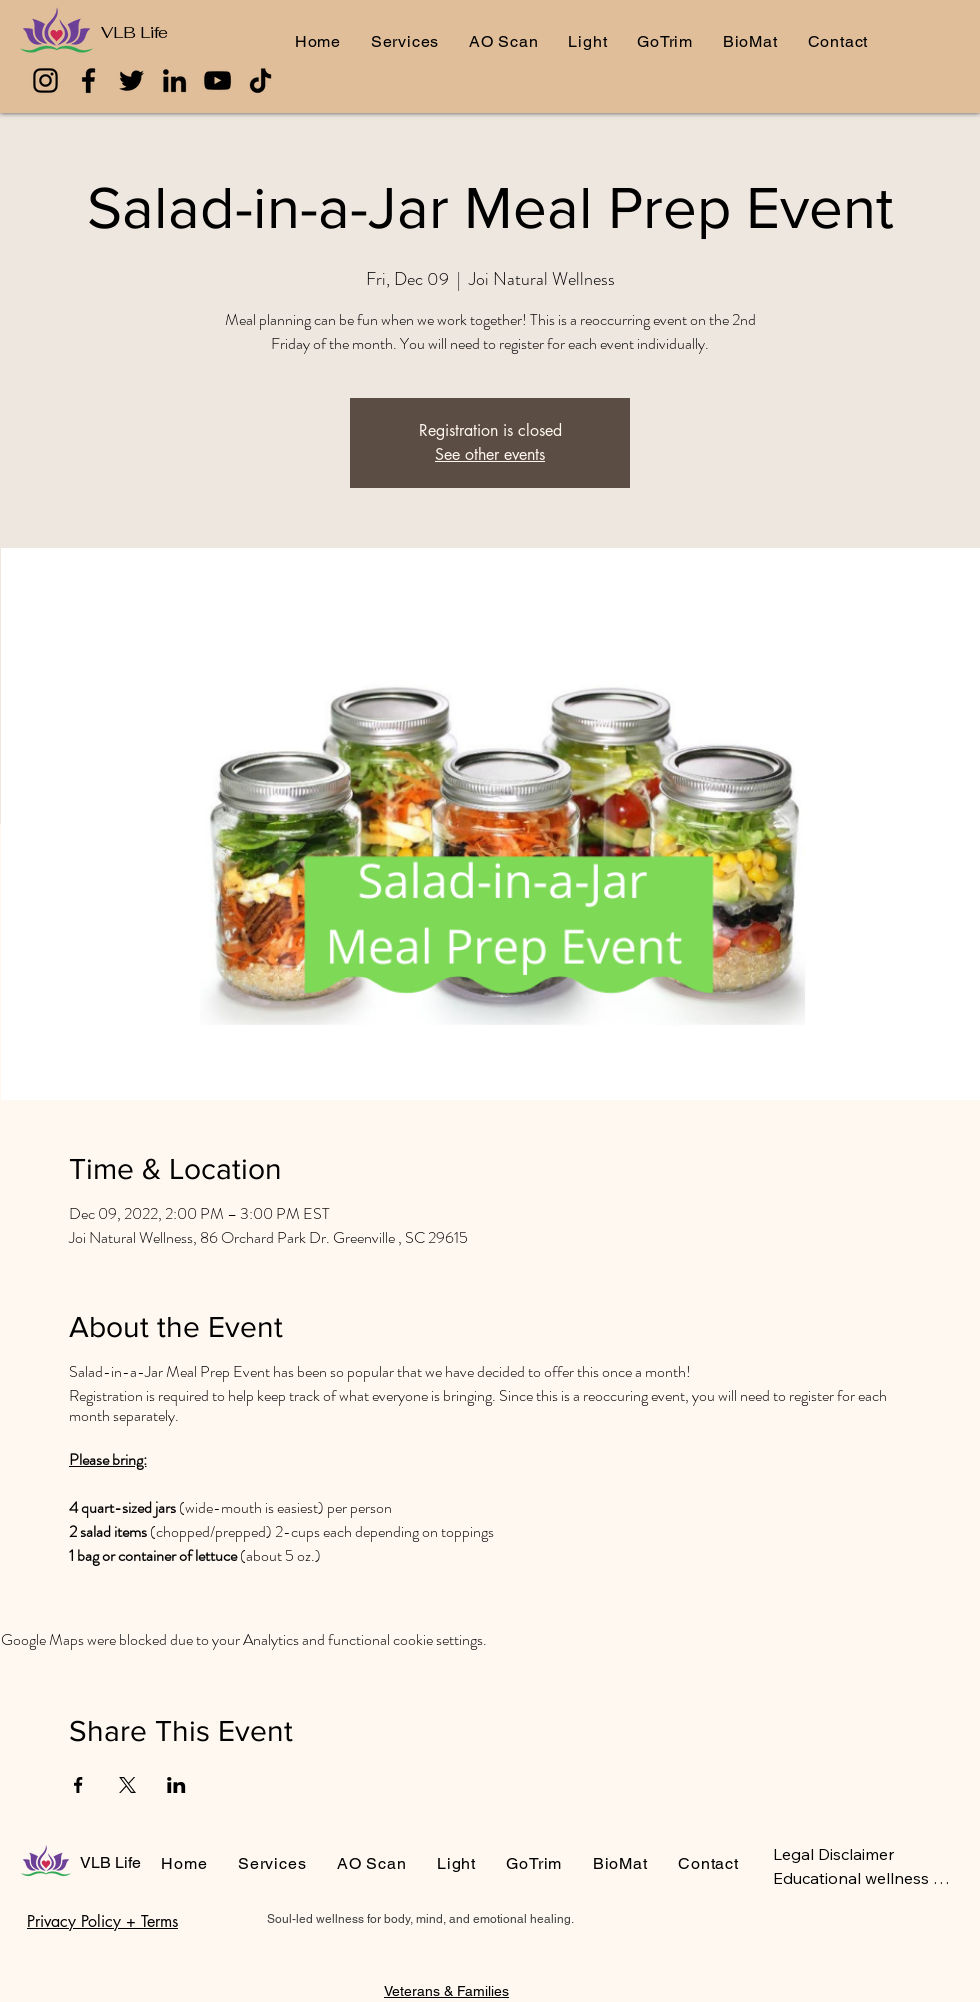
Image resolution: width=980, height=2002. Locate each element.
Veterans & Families (446, 1991)
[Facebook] (88, 80)
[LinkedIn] (174, 80)
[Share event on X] (127, 1785)
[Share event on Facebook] (78, 1785)
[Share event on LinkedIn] (176, 1785)
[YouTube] (217, 80)
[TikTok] (260, 80)
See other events (490, 454)
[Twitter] (131, 80)
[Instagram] (45, 80)
